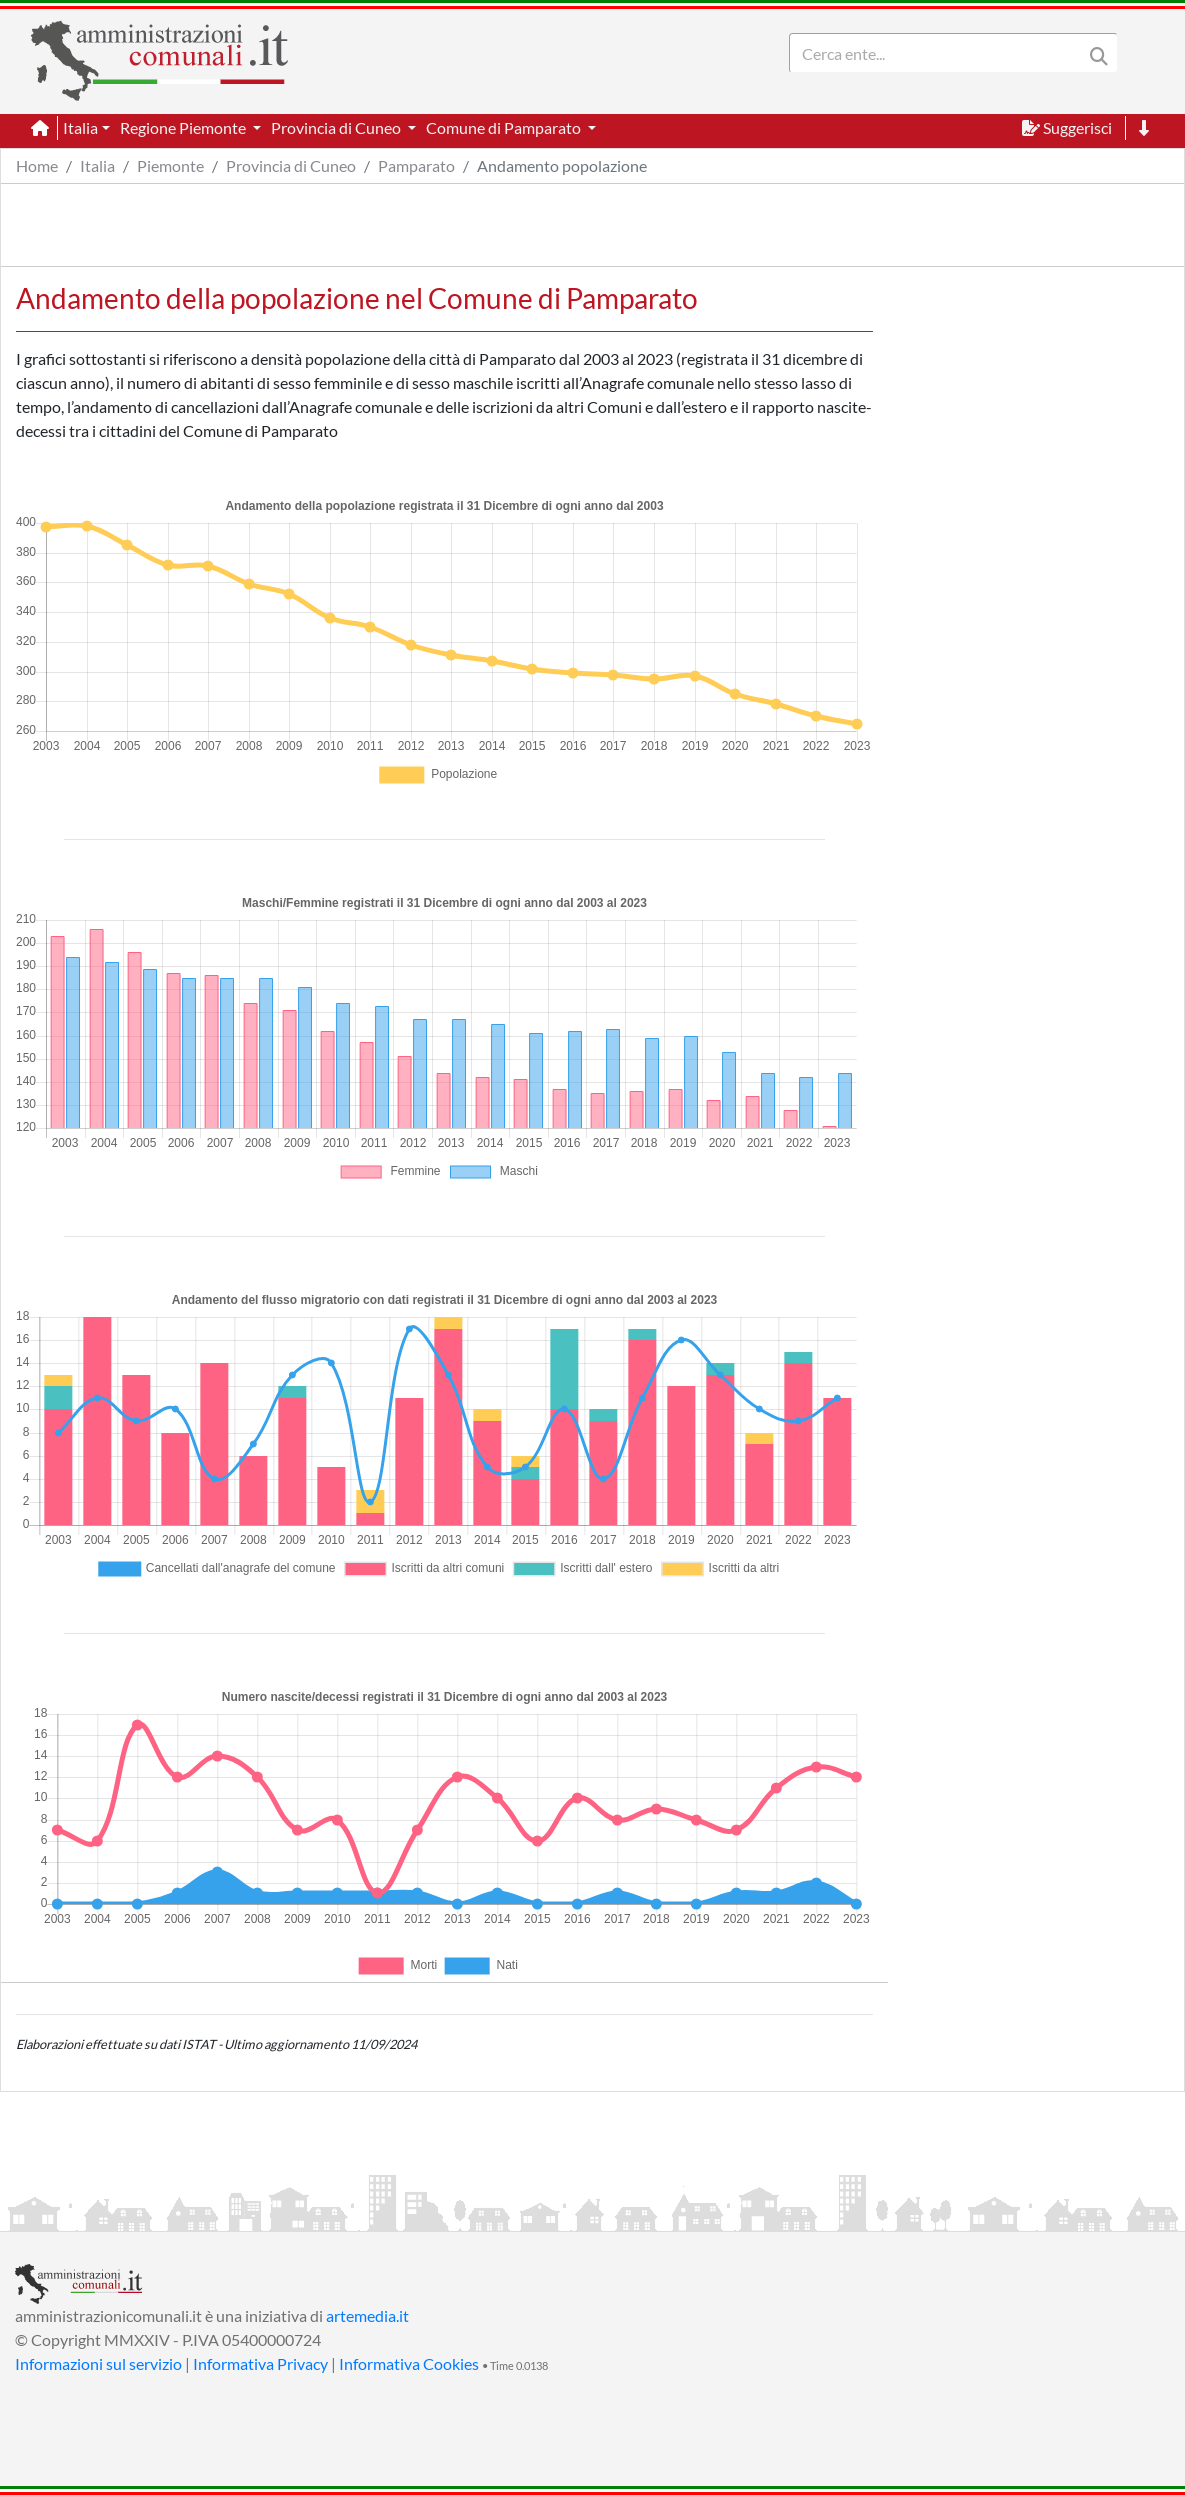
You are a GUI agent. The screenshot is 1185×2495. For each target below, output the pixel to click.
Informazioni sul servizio (98, 2363)
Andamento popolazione (562, 165)
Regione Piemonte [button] (184, 127)
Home (37, 165)
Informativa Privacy (260, 2363)
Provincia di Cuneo (291, 165)
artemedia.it (367, 2315)
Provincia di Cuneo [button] (337, 127)
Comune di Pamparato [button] (505, 127)
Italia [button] (80, 127)
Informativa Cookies (409, 2363)
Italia (97, 165)
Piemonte (170, 165)
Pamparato (416, 165)
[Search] (940, 53)
